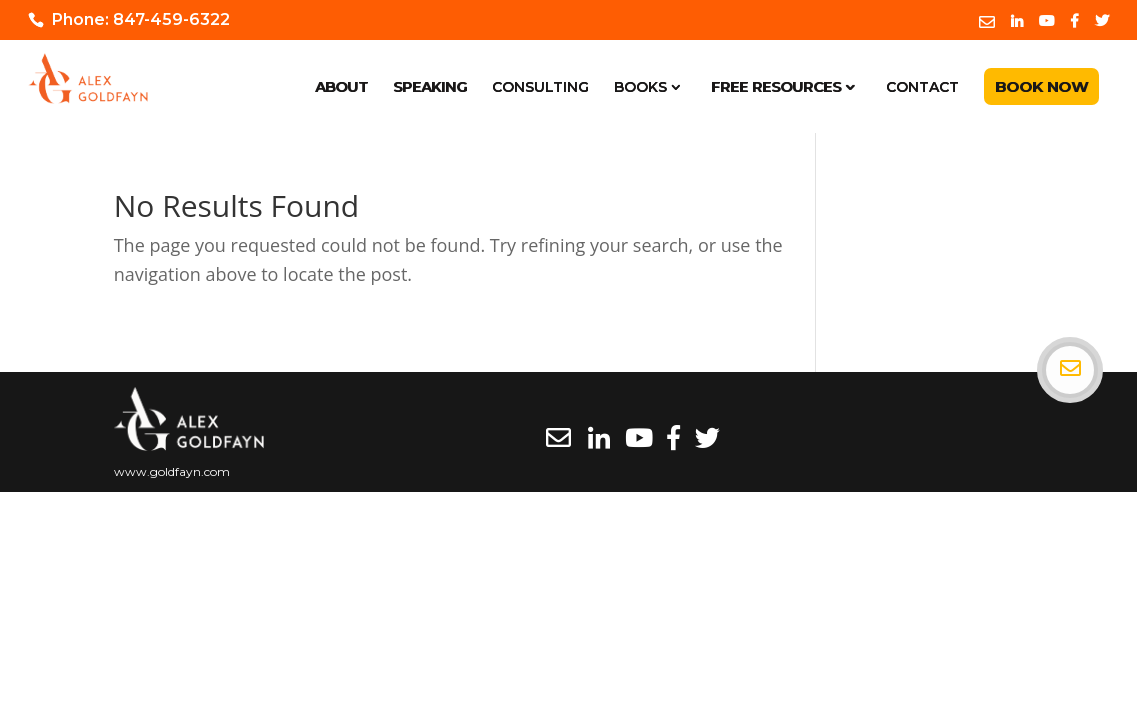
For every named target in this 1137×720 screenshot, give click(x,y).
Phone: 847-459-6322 (141, 19)
